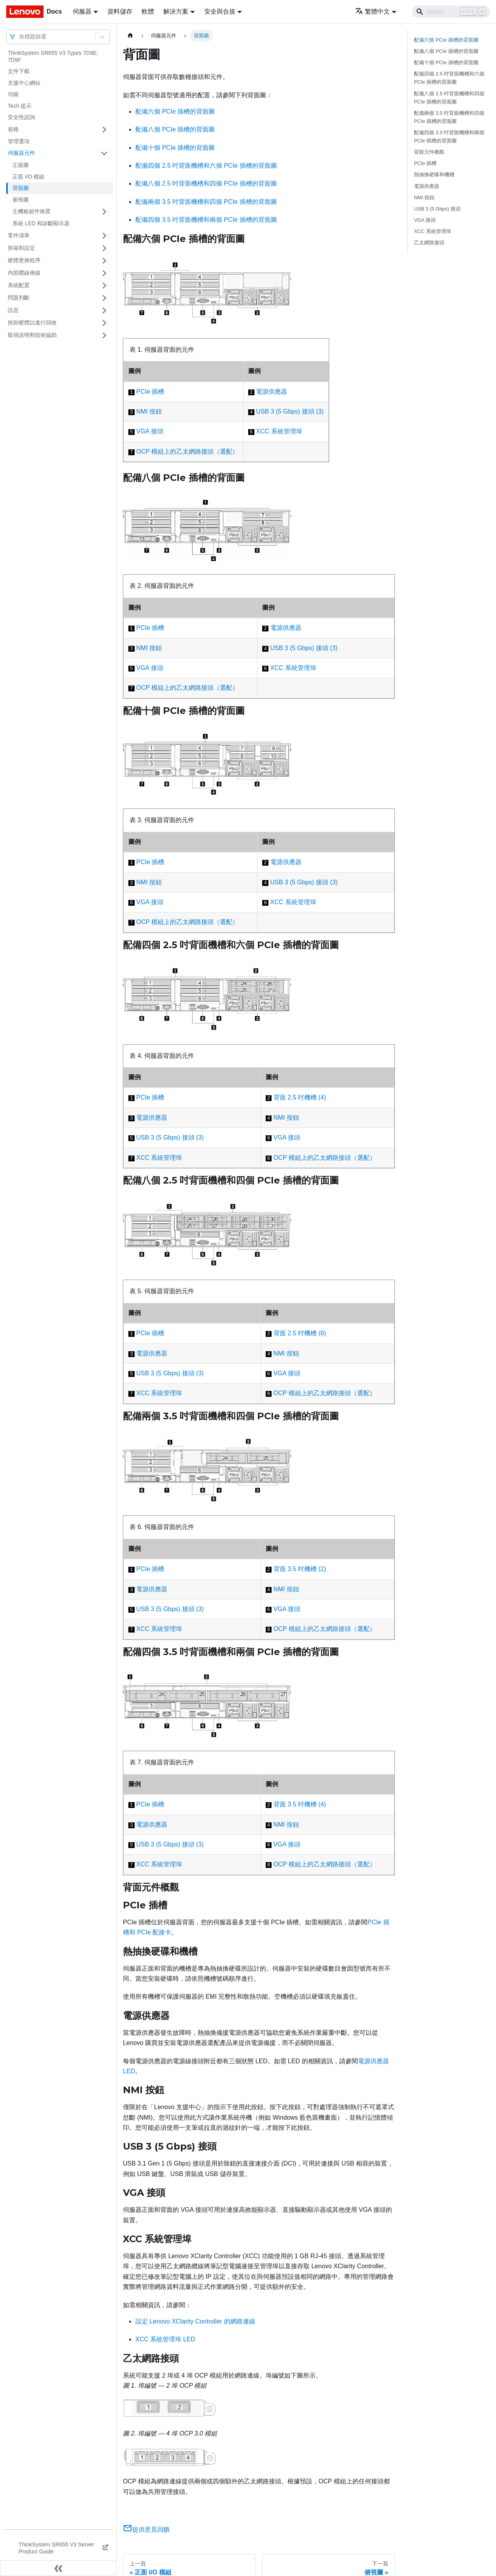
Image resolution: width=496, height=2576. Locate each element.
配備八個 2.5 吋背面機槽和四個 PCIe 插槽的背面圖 (206, 183)
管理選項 (19, 141)
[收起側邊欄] (58, 2568)
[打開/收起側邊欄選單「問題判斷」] (104, 298)
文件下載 (19, 71)
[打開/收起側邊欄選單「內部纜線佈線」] (104, 273)
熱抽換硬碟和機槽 (434, 174)
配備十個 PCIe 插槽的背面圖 (175, 147)
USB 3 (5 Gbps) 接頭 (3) (289, 411)
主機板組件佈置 (31, 211)
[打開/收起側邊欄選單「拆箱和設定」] (104, 248)
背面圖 (20, 188)
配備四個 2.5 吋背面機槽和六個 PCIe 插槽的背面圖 (206, 165)
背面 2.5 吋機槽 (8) (299, 1333)
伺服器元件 (21, 153)
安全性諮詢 (21, 117)
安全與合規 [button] (219, 11)
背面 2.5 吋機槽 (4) (299, 1097)
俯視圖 (20, 199)
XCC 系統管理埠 (279, 431)
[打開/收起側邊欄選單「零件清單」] (104, 236)
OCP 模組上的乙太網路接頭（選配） (187, 451)
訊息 (13, 310)
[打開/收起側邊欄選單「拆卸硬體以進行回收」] (104, 323)
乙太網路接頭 (429, 243)
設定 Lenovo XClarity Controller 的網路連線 (195, 2321)
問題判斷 (19, 298)
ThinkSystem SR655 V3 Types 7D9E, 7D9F (53, 56)
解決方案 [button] (175, 11)
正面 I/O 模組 (28, 177)
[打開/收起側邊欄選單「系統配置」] (104, 285)
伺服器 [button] (82, 11)
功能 (13, 94)
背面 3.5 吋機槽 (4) (299, 1804)
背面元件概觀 (429, 152)
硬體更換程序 (24, 260)
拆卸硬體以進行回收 (32, 322)
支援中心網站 (24, 83)
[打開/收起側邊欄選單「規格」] (104, 129)
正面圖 (20, 165)
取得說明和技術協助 (32, 335)
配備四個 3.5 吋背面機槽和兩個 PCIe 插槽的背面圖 (206, 219)
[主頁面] (130, 36)
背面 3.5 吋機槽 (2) (299, 1569)
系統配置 (19, 285)
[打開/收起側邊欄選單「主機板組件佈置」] (104, 211)
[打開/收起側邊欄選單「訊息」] (104, 310)
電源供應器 (271, 391)
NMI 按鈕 (149, 411)
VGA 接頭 (149, 431)
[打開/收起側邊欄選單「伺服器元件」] (104, 153)
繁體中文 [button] (372, 11)
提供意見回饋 (146, 2529)
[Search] (451, 11)
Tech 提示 (20, 106)
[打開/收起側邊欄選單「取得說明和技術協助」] (104, 335)
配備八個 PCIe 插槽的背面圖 (175, 129)
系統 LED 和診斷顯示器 (41, 223)
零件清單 (19, 235)
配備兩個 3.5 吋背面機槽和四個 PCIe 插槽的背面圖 (206, 201)
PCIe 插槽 (150, 391)
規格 (13, 129)
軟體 (148, 11)
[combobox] (20, 36)
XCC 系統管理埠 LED (165, 2339)
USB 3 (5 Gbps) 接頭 (437, 209)
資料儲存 (119, 11)
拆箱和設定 (21, 248)
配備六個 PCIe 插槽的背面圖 (175, 111)
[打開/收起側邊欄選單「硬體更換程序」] (104, 260)
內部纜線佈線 (24, 273)
